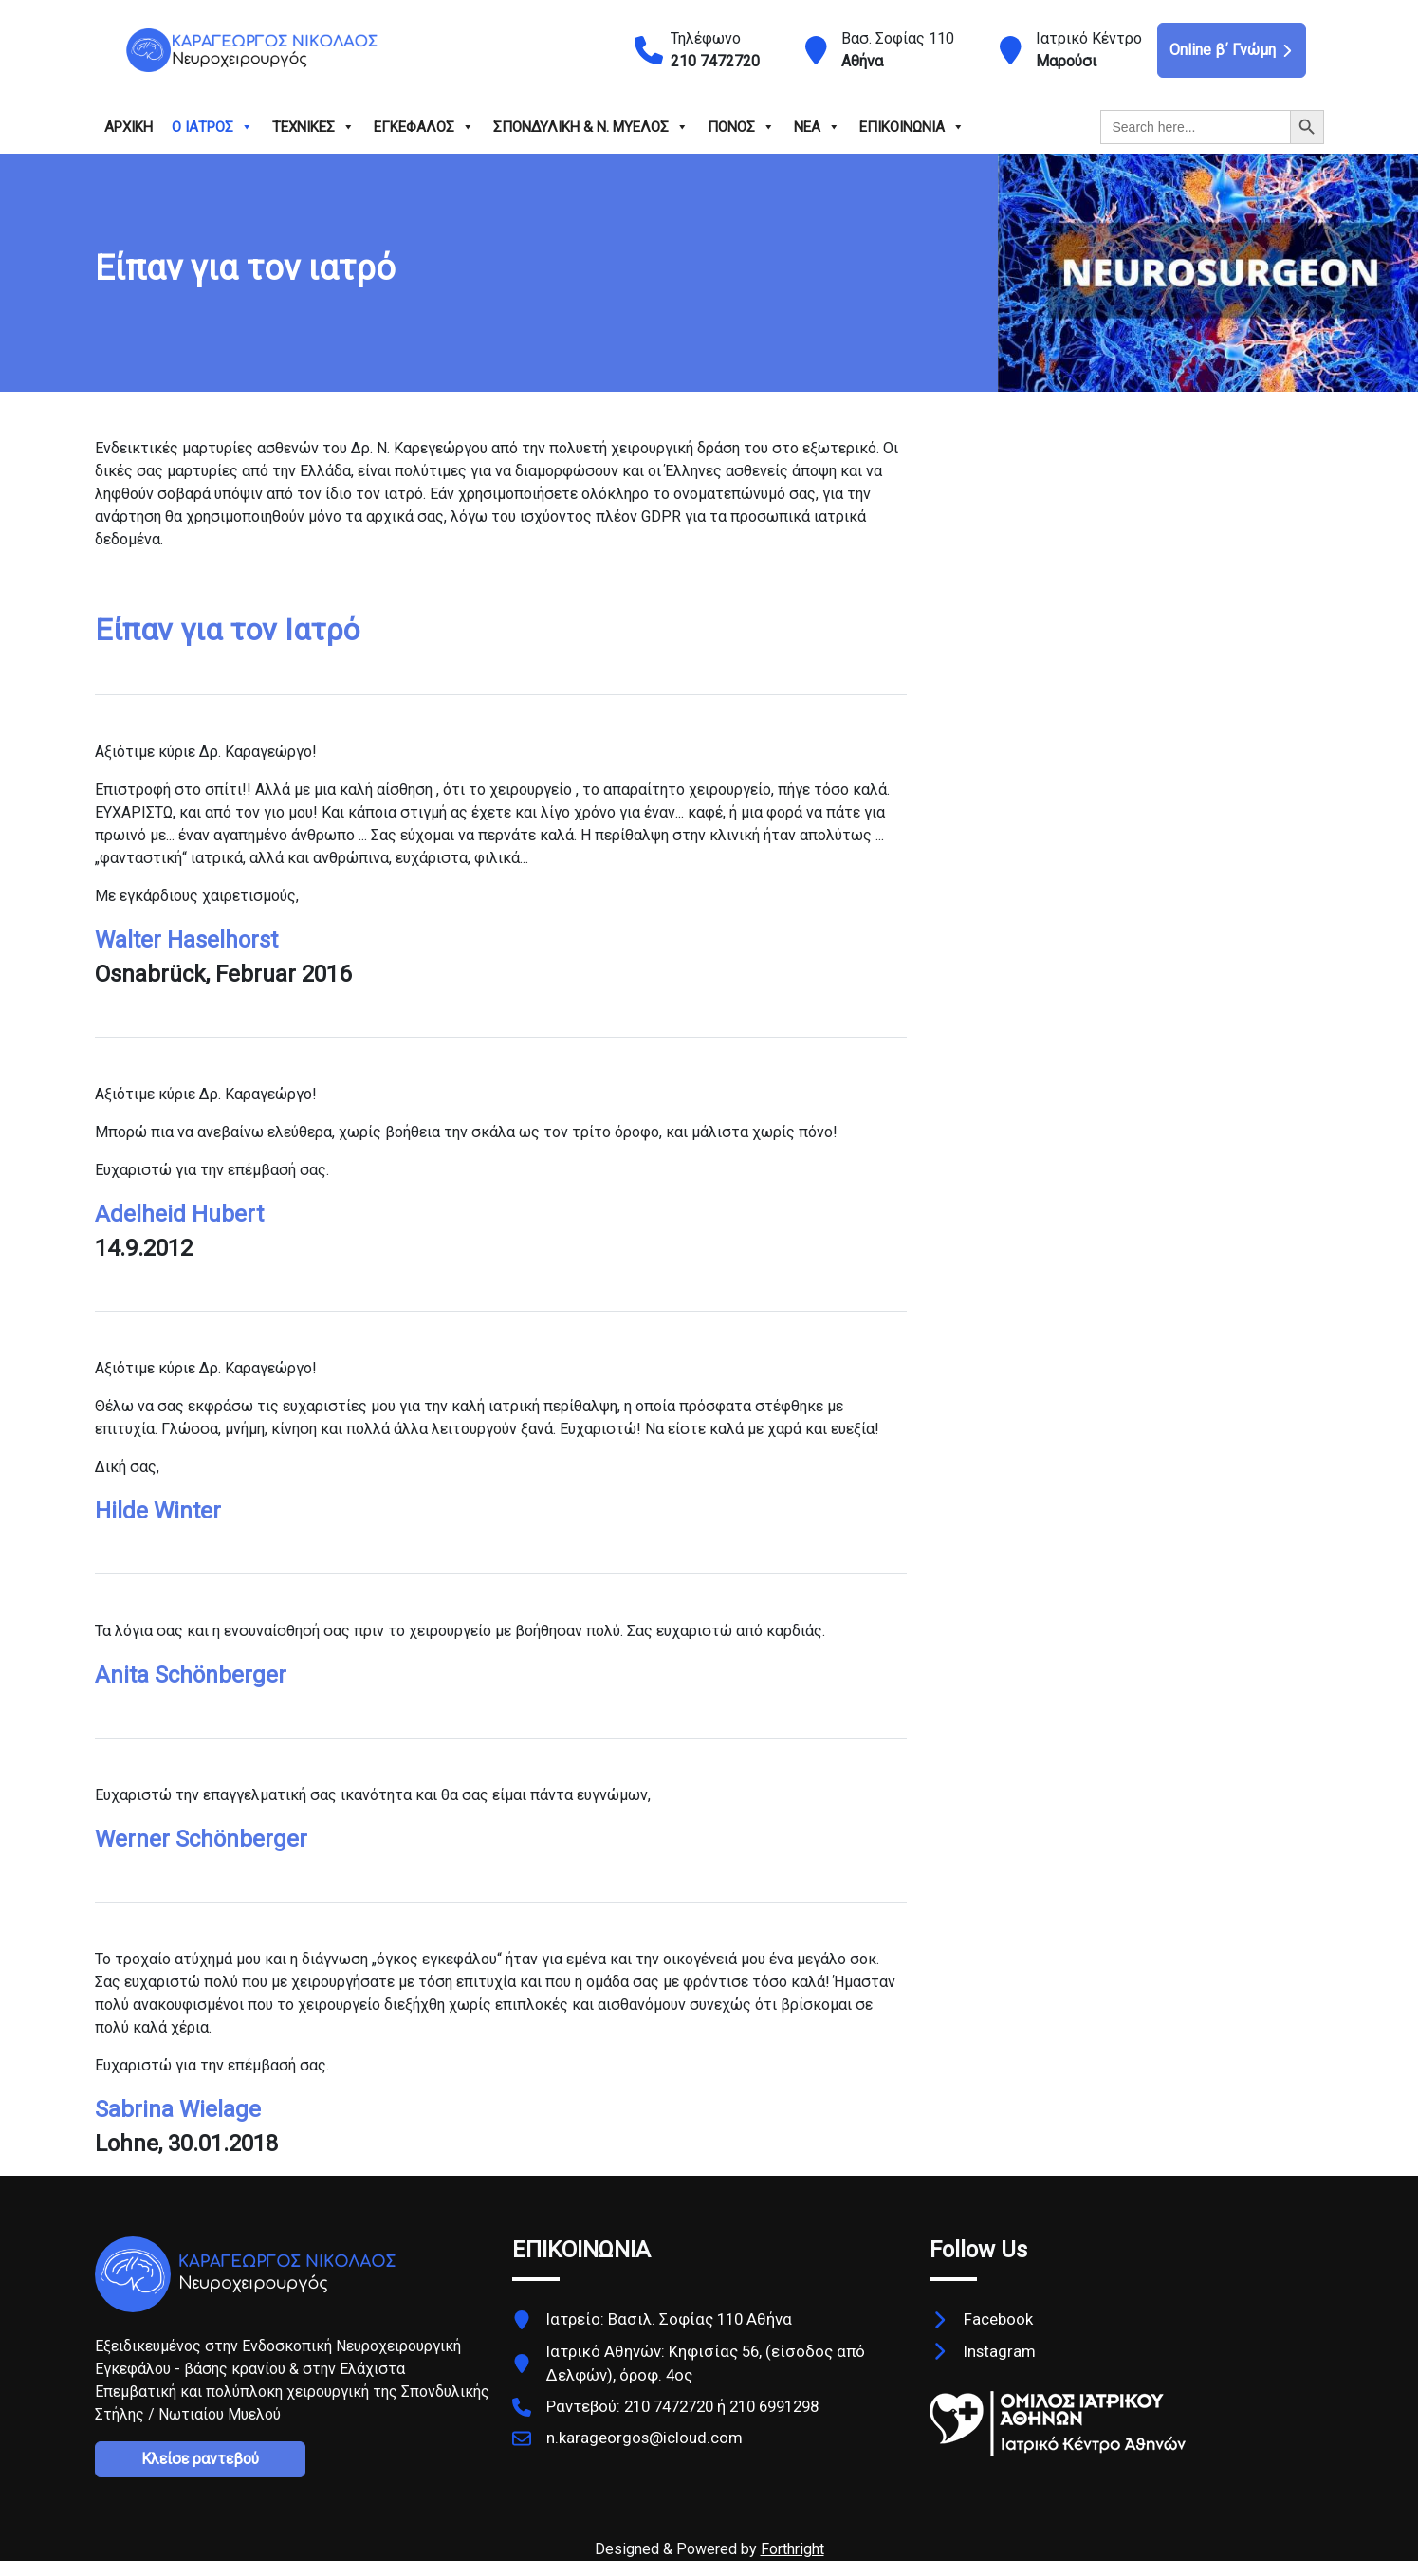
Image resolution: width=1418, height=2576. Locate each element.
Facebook (998, 2318)
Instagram (1000, 2351)
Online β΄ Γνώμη (1231, 50)
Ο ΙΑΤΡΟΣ (212, 127)
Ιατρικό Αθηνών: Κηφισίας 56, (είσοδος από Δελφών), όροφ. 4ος (705, 2363)
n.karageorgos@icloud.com (644, 2437)
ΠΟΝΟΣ (741, 127)
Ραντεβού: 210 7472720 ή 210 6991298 (682, 2406)
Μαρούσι (1066, 61)
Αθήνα (862, 61)
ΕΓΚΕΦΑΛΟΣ (424, 127)
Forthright (792, 2549)
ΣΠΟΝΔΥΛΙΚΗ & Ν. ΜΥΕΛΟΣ (591, 127)
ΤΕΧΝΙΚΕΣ (313, 127)
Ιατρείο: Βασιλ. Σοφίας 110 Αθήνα (669, 2318)
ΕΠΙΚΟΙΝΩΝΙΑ (912, 127)
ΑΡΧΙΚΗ (128, 127)
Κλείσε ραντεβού (200, 2459)
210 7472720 (715, 61)
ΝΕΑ (817, 127)
